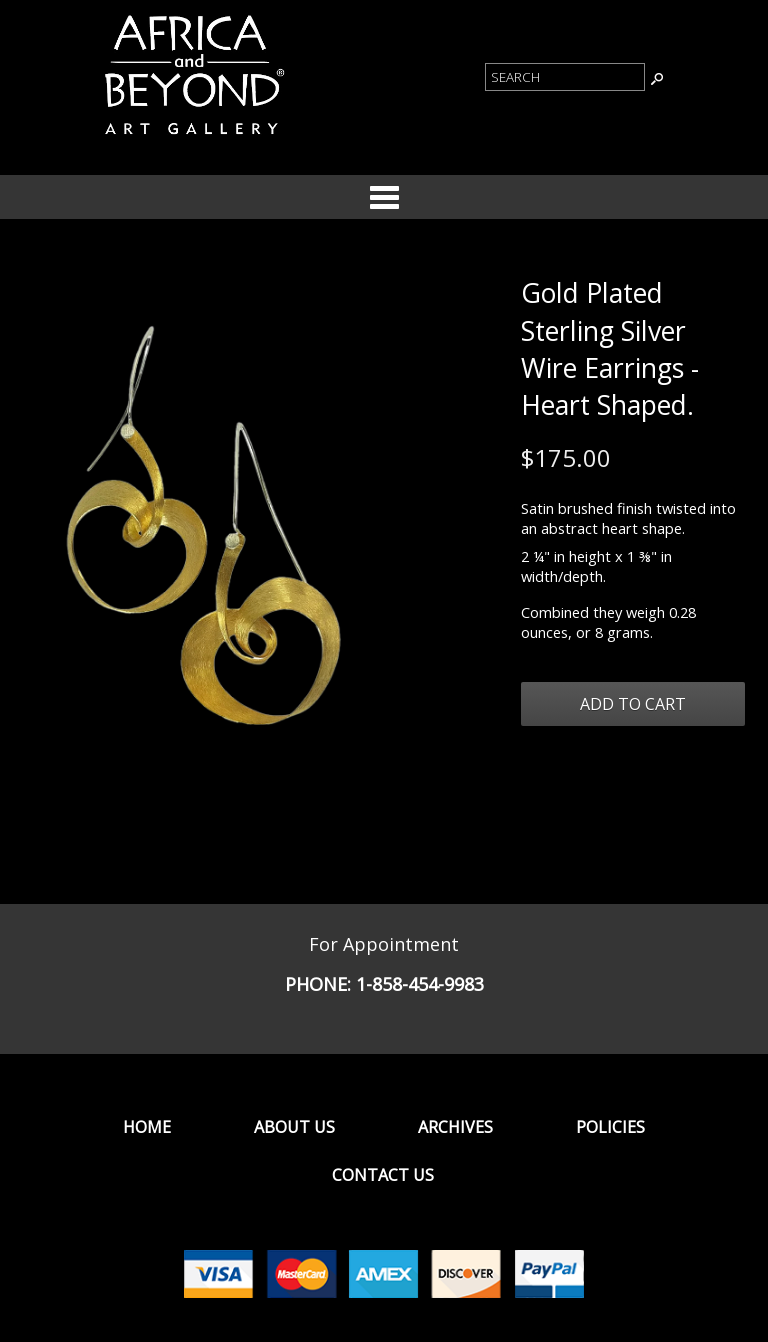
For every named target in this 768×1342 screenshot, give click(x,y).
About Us (294, 1127)
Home (147, 1127)
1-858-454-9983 (420, 984)
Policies (610, 1127)
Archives (455, 1127)
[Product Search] (565, 77)
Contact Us (383, 1175)
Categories (384, 197)
